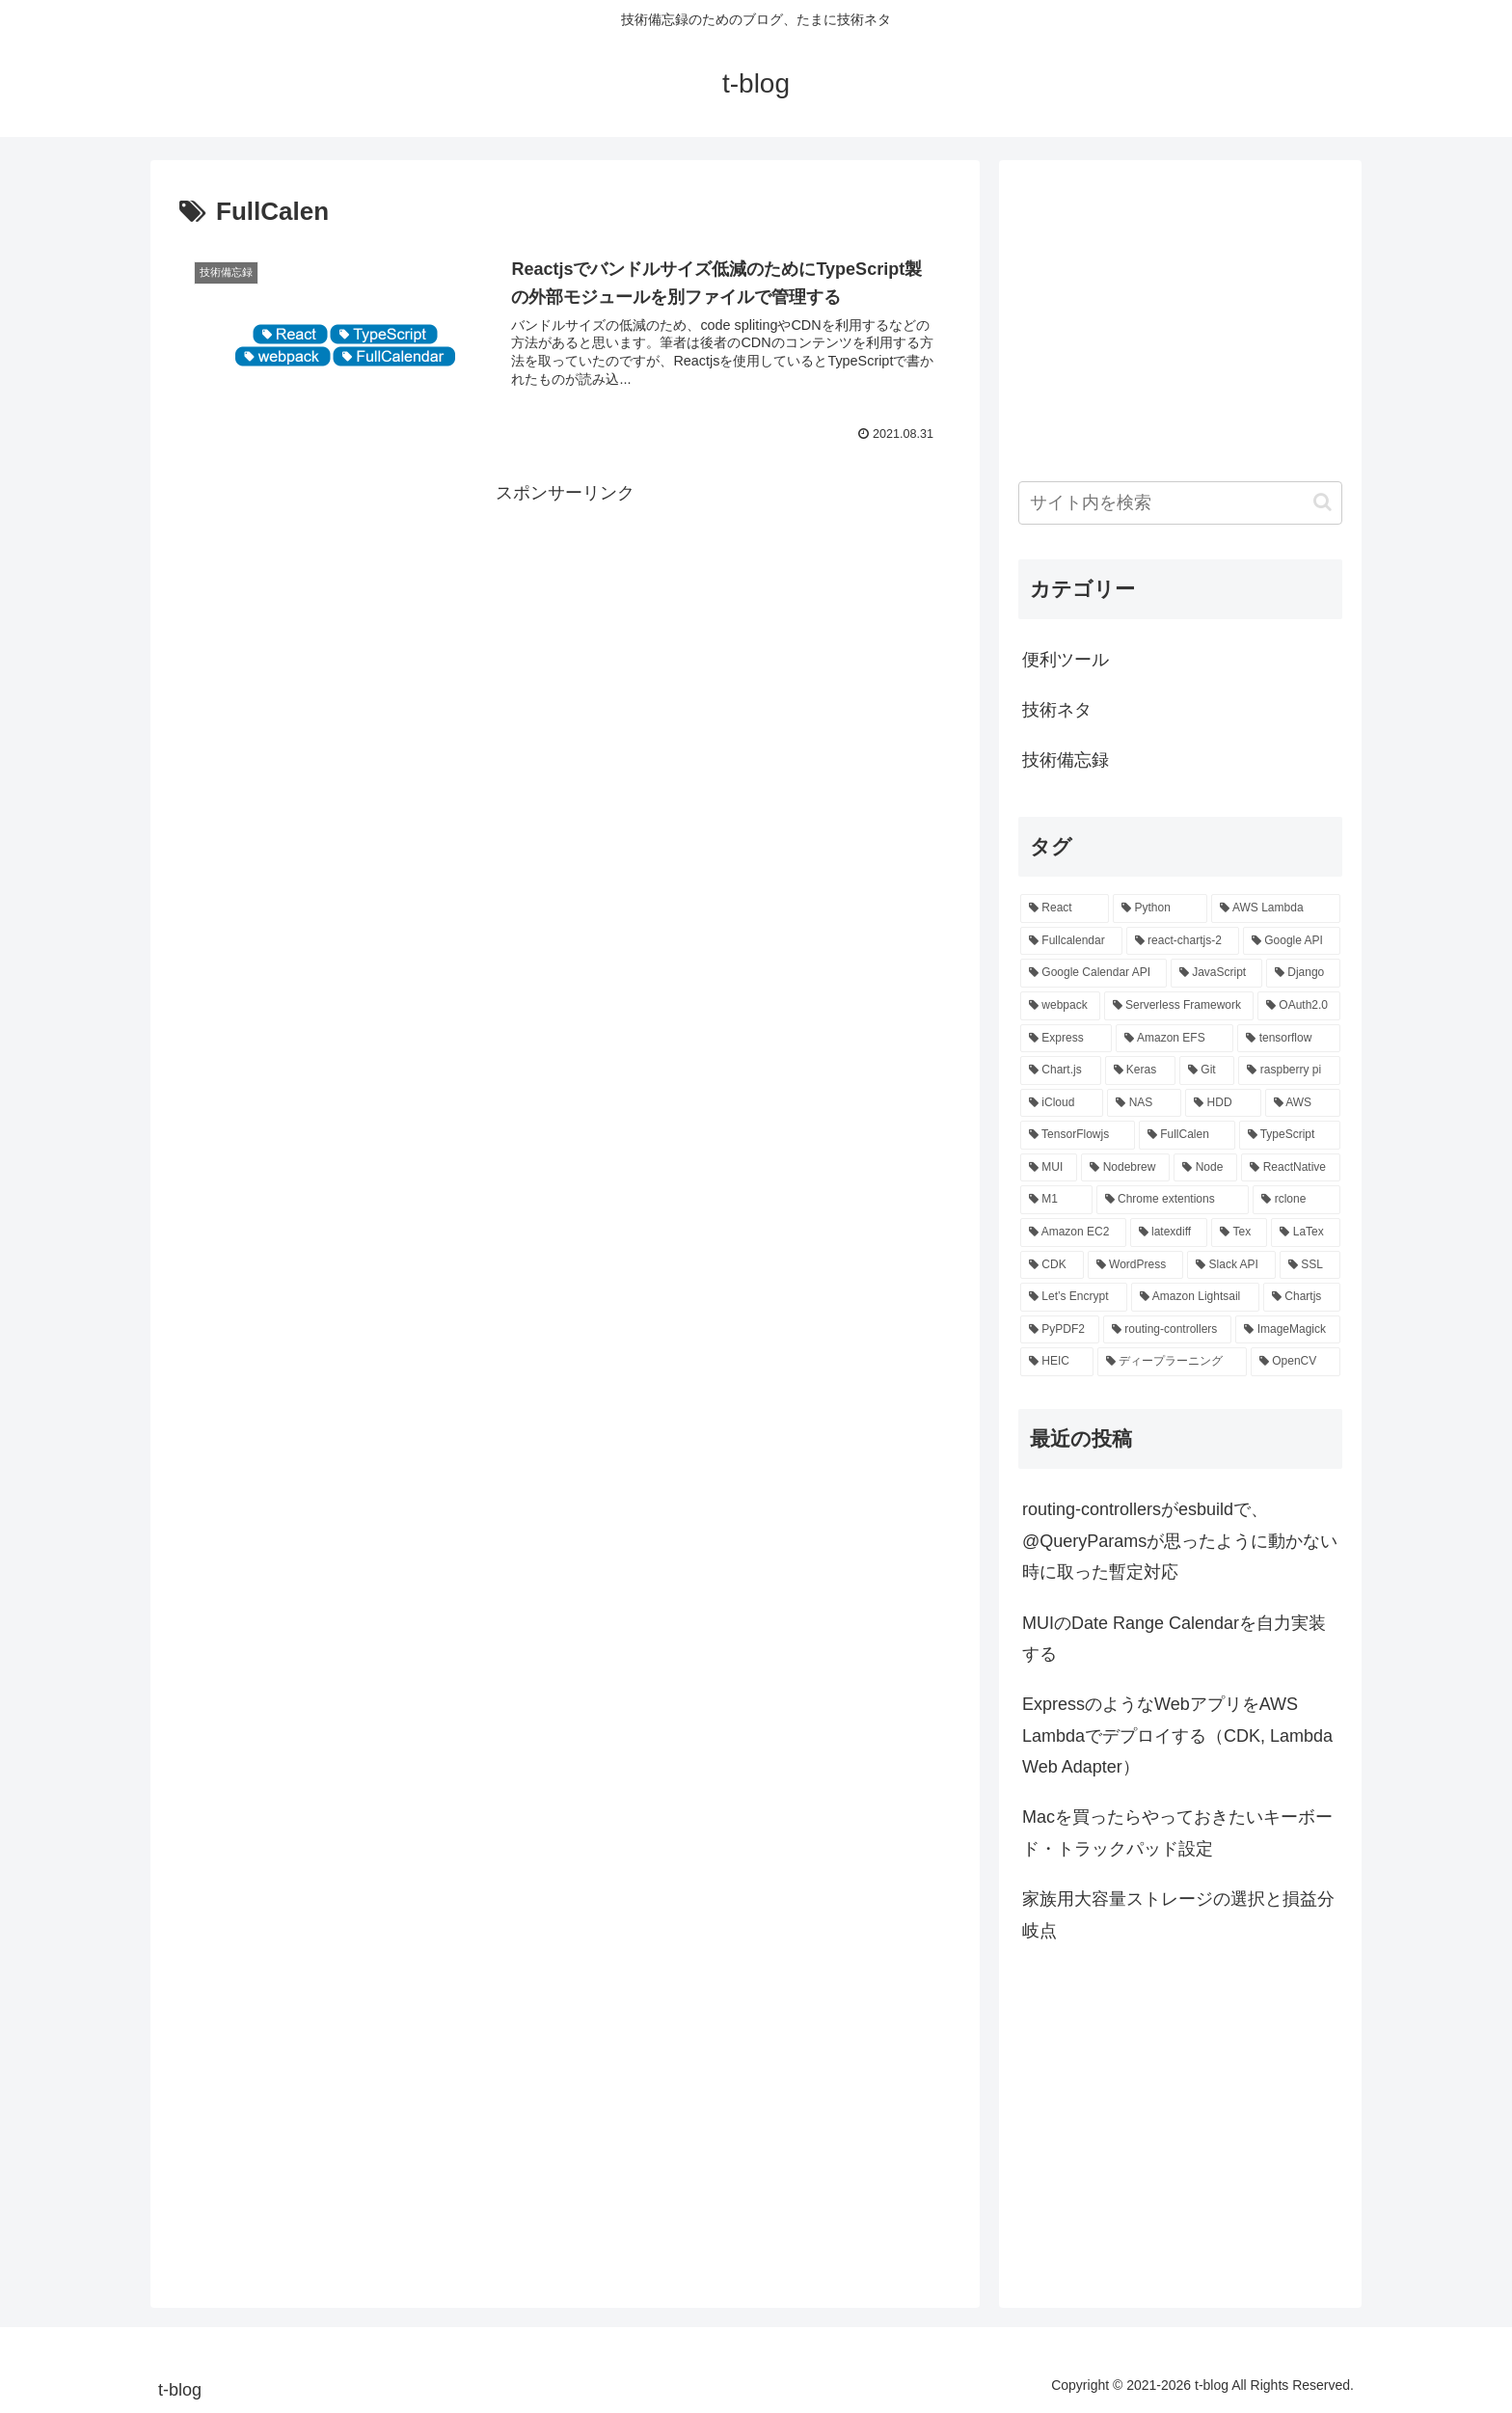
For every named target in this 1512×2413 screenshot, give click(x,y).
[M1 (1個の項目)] (1056, 1199)
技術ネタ (1057, 709)
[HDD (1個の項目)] (1222, 1103)
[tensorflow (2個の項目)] (1288, 1038)
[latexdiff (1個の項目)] (1169, 1232)
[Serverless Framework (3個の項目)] (1179, 1005)
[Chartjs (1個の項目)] (1301, 1297)
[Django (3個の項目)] (1303, 973)
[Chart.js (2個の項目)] (1060, 1070)
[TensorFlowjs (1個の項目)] (1077, 1135)
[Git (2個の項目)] (1206, 1070)
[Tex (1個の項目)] (1239, 1232)
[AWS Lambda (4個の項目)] (1275, 908)
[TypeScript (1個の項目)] (1289, 1135)
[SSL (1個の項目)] (1310, 1265)
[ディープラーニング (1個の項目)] (1172, 1361)
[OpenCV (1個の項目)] (1295, 1361)
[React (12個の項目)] (1064, 908)
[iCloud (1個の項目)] (1061, 1103)
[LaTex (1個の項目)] (1305, 1232)
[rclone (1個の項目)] (1296, 1199)
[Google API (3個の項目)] (1291, 941)
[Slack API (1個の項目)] (1231, 1265)
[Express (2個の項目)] (1066, 1038)
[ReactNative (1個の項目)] (1290, 1167)
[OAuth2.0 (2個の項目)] (1298, 1005)
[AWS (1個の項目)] (1303, 1103)
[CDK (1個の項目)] (1052, 1265)
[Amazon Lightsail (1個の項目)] (1195, 1297)
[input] (1180, 503)
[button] (1322, 502)
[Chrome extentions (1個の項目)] (1173, 1199)
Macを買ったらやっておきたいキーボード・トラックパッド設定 (1177, 1832)
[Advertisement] (565, 643)
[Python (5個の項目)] (1160, 908)
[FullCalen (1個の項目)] (1187, 1135)
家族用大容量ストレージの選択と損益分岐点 (1178, 1914)
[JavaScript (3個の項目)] (1216, 973)
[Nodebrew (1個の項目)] (1125, 1167)
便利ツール (1065, 659)
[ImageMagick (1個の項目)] (1287, 1329)
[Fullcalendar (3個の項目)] (1071, 941)
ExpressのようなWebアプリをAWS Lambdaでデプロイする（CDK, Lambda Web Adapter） (1177, 1735)
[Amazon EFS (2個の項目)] (1174, 1038)
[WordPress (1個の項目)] (1136, 1265)
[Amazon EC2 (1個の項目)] (1073, 1232)
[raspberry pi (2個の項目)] (1289, 1070)
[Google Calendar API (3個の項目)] (1093, 973)
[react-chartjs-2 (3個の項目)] (1182, 941)
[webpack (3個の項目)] (1060, 1005)
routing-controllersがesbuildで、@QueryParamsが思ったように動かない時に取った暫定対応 (1179, 1541)
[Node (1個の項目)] (1205, 1167)
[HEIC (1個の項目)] (1057, 1361)
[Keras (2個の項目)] (1140, 1070)
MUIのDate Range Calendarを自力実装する (1174, 1638)
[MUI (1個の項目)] (1048, 1167)
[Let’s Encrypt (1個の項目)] (1073, 1297)
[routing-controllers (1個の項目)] (1167, 1329)
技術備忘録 (1065, 760)
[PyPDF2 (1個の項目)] (1059, 1329)
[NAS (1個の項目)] (1144, 1103)
